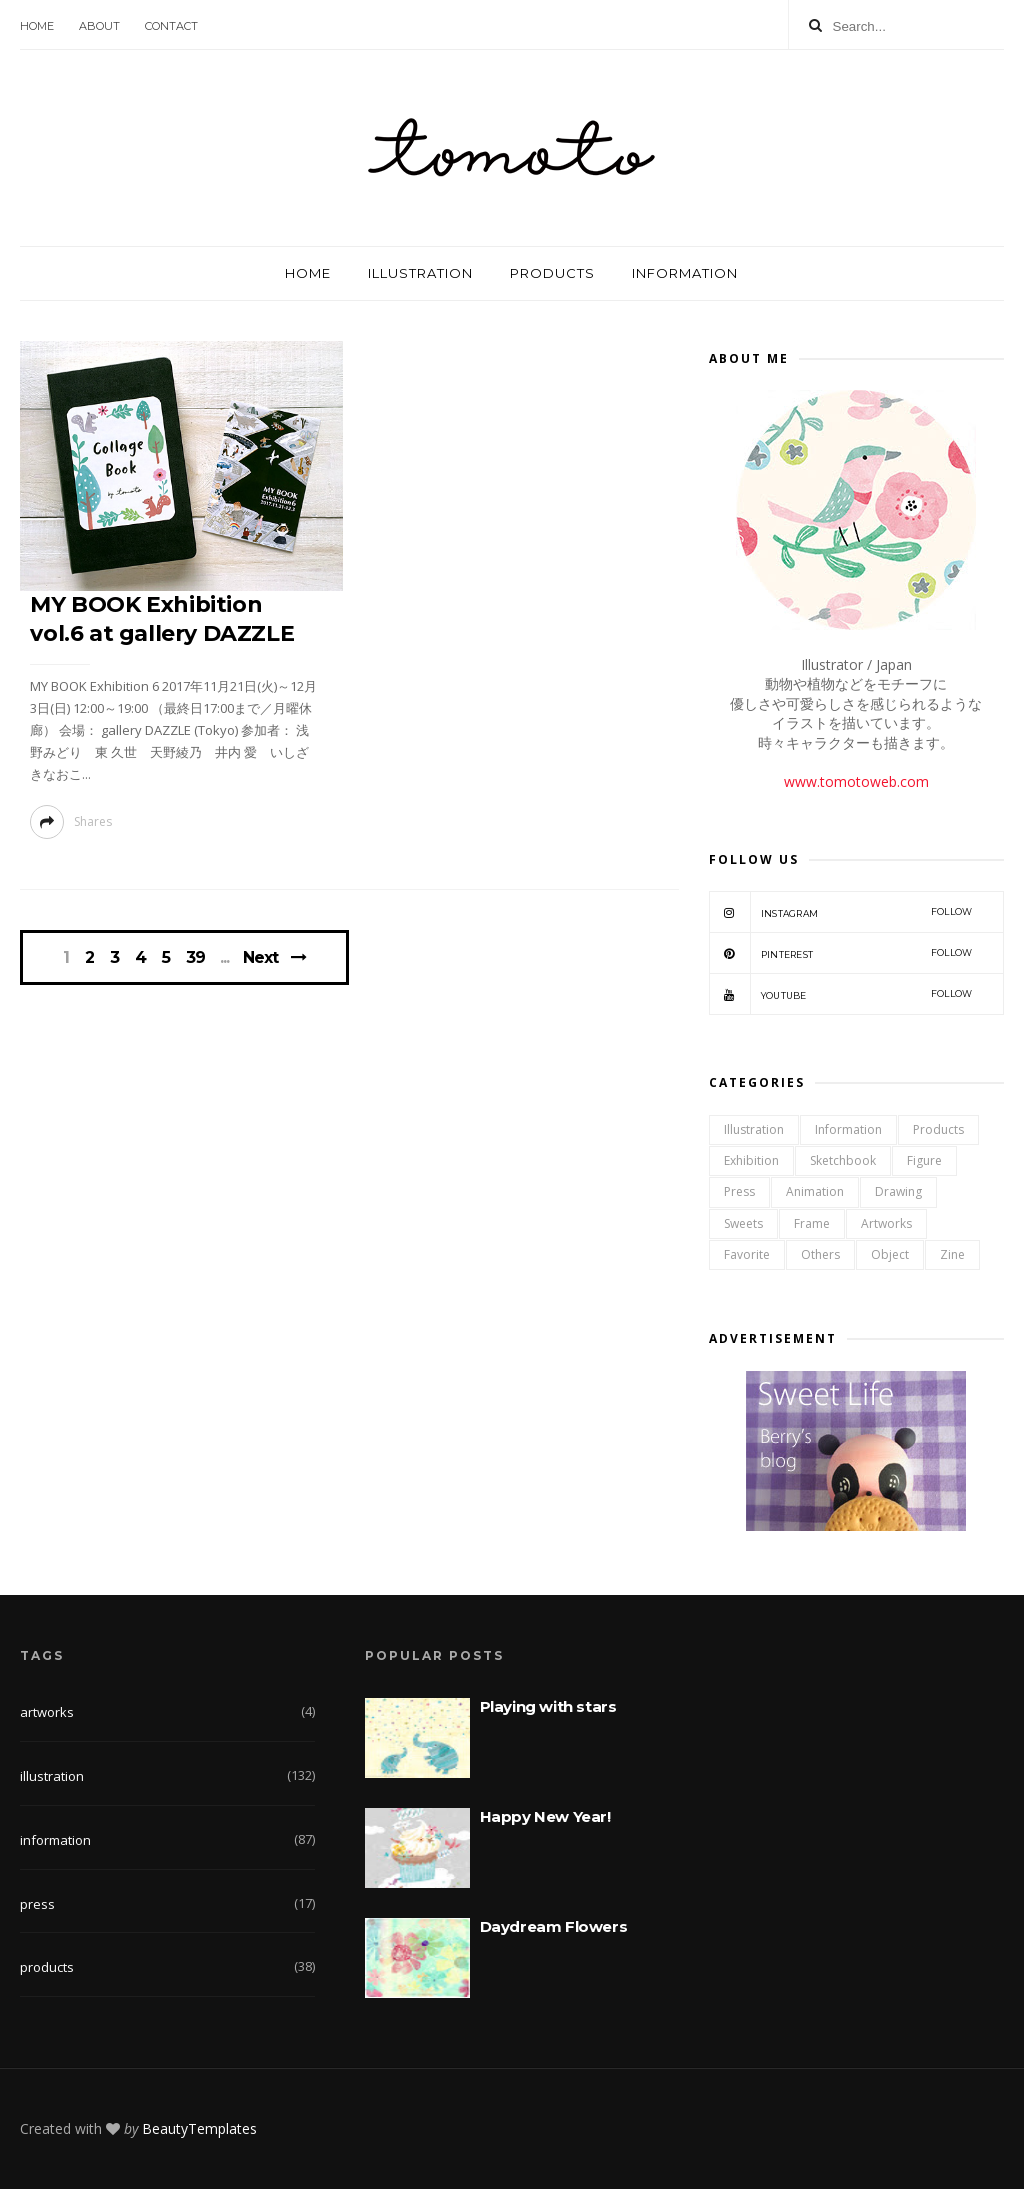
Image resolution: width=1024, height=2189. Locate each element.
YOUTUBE (841, 994)
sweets (743, 1223)
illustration (754, 1129)
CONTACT (171, 26)
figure (924, 1160)
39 (195, 958)
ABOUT (99, 26)
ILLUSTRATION (420, 273)
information (848, 1129)
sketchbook (843, 1160)
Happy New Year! (545, 1816)
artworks (886, 1223)
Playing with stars (548, 1706)
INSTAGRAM (841, 912)
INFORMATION (685, 273)
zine (952, 1254)
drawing (898, 1191)
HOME (37, 26)
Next (260, 957)
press (739, 1191)
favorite (747, 1254)
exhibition (751, 1160)
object (890, 1254)
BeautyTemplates (199, 2128)
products (938, 1129)
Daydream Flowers (554, 1926)
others (820, 1254)
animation (815, 1191)
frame (812, 1223)
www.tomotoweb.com (856, 781)
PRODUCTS (552, 273)
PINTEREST (841, 953)
